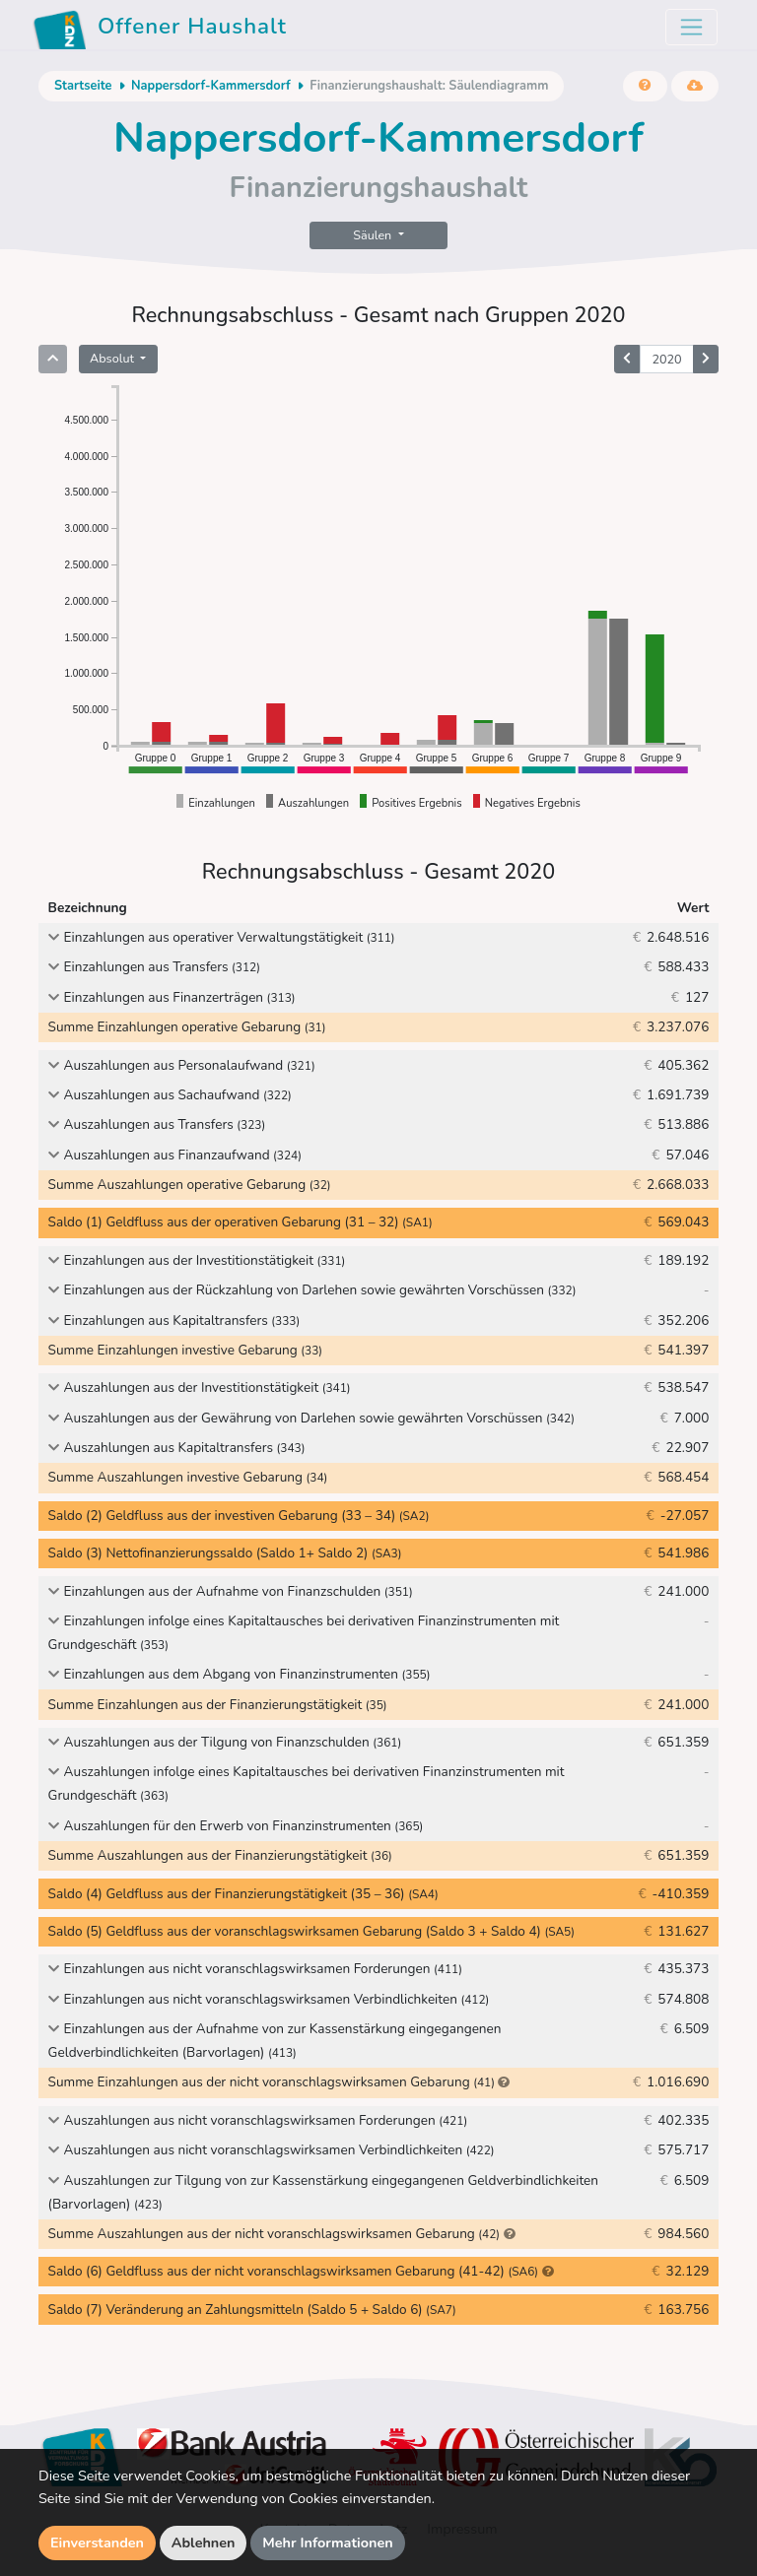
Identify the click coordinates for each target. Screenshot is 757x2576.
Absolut (113, 358)
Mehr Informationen (327, 2542)
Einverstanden (97, 2542)
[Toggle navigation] (691, 27)
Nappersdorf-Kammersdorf (211, 86)
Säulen (373, 235)
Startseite (82, 86)
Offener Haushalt (160, 29)
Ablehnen (204, 2542)
